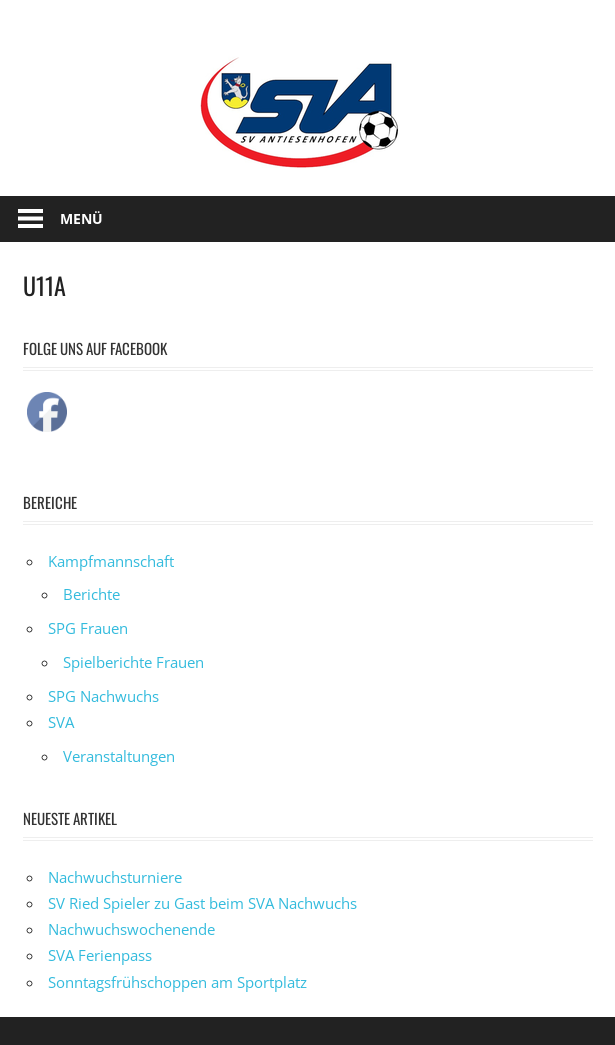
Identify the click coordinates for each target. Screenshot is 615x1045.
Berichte (91, 594)
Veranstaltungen (119, 756)
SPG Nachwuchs (103, 696)
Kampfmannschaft (111, 561)
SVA (61, 722)
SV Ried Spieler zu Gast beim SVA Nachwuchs (202, 903)
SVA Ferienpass (100, 955)
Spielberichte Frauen (133, 662)
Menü (81, 218)
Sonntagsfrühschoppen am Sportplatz (177, 982)
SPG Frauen (88, 628)
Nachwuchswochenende (131, 929)
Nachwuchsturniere (115, 877)
